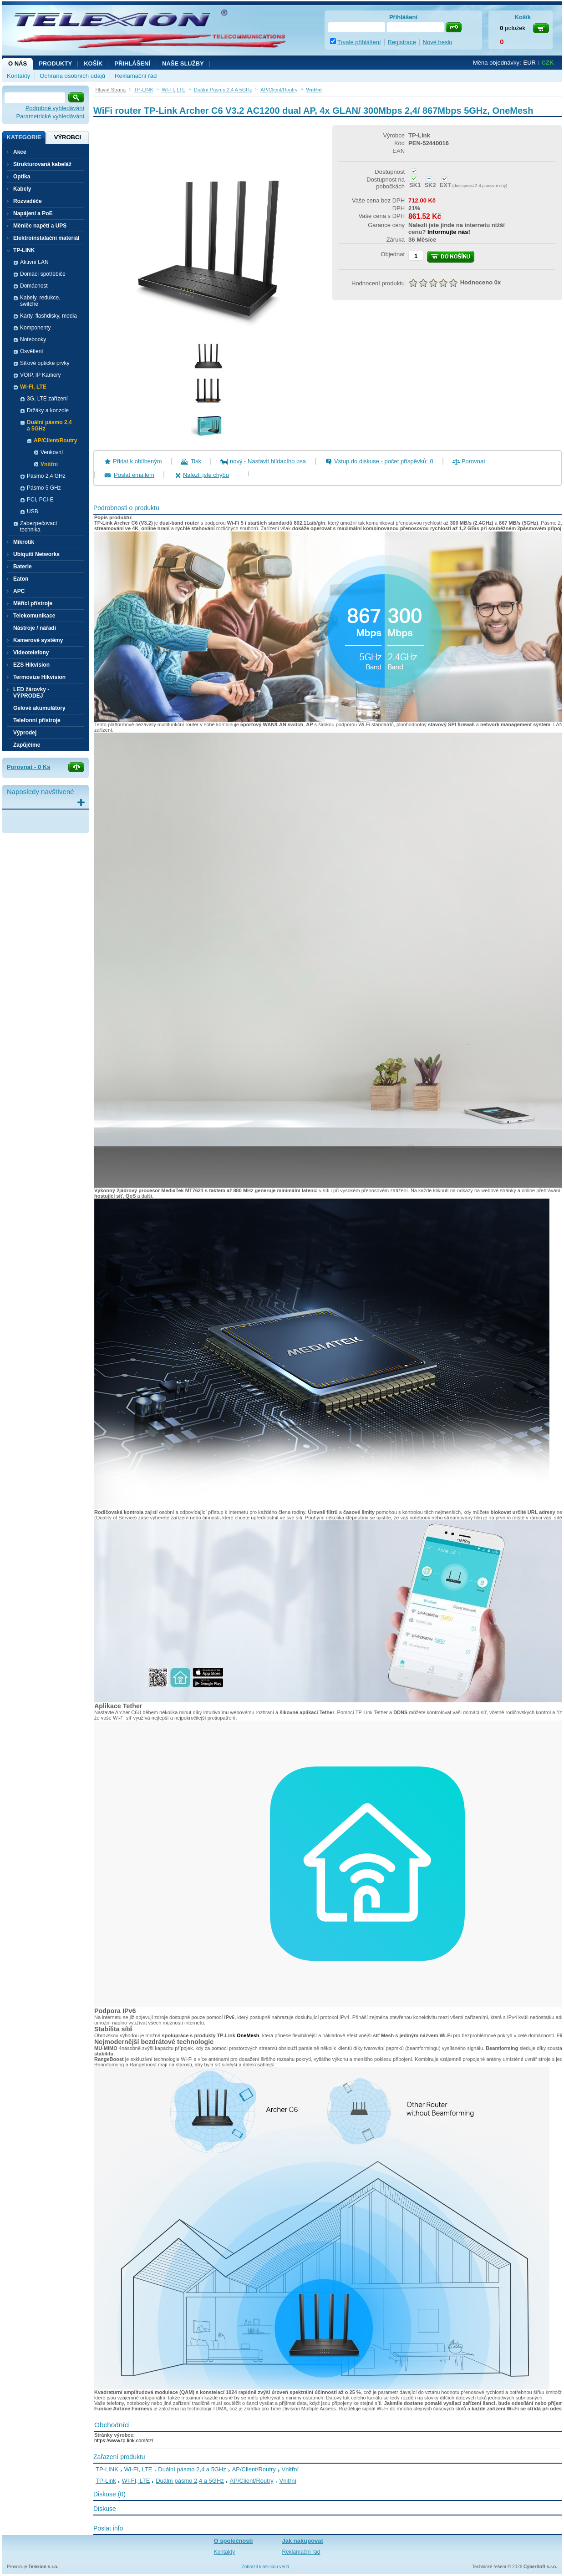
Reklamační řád (136, 75)
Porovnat (473, 461)
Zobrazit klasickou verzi (265, 2566)
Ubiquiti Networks (36, 554)
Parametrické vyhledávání (50, 116)
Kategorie (23, 137)
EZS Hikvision (31, 665)
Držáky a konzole (48, 410)
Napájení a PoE (33, 213)
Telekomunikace (34, 615)
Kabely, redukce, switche (40, 300)
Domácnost (34, 286)
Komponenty (35, 327)
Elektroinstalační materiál (46, 238)
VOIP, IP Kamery (40, 375)
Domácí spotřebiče (43, 274)
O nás (17, 63)
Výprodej (24, 732)
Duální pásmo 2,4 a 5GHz (192, 2469)
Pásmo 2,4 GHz (46, 476)
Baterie (22, 566)
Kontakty (18, 75)
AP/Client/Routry (254, 2469)
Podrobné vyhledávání (54, 108)
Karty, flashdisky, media (48, 316)
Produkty (55, 63)
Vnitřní (49, 464)
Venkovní (52, 452)
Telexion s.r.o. (43, 2566)
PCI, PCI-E (40, 499)
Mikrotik (23, 542)
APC (19, 591)
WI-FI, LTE (138, 2469)
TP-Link (106, 2480)
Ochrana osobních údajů (72, 75)
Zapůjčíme (26, 745)
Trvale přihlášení (359, 42)
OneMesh (248, 2035)
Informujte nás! (448, 231)
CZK (548, 62)
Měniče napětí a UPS (39, 226)
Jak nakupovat (302, 2540)
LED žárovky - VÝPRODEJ (31, 692)
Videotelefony (31, 652)
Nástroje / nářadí (34, 628)
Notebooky (33, 339)
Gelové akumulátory (39, 708)
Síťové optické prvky (45, 363)
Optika (21, 176)
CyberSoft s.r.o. (540, 2566)
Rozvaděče (27, 201)
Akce (19, 152)
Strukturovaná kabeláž (42, 164)
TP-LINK (107, 2469)
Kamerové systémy (38, 640)
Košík (93, 63)
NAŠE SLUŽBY (183, 63)
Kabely (22, 189)
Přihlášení (132, 63)
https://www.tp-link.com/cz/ (123, 2440)
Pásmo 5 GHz (44, 488)
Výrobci (67, 137)
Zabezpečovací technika (38, 526)
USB (32, 511)
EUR (529, 62)
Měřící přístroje (32, 603)
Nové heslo (437, 42)
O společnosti (233, 2540)
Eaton (20, 579)
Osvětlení (31, 351)
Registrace (402, 42)
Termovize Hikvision (39, 677)
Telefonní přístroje (37, 720)
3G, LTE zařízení (47, 398)
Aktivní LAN (34, 262)
